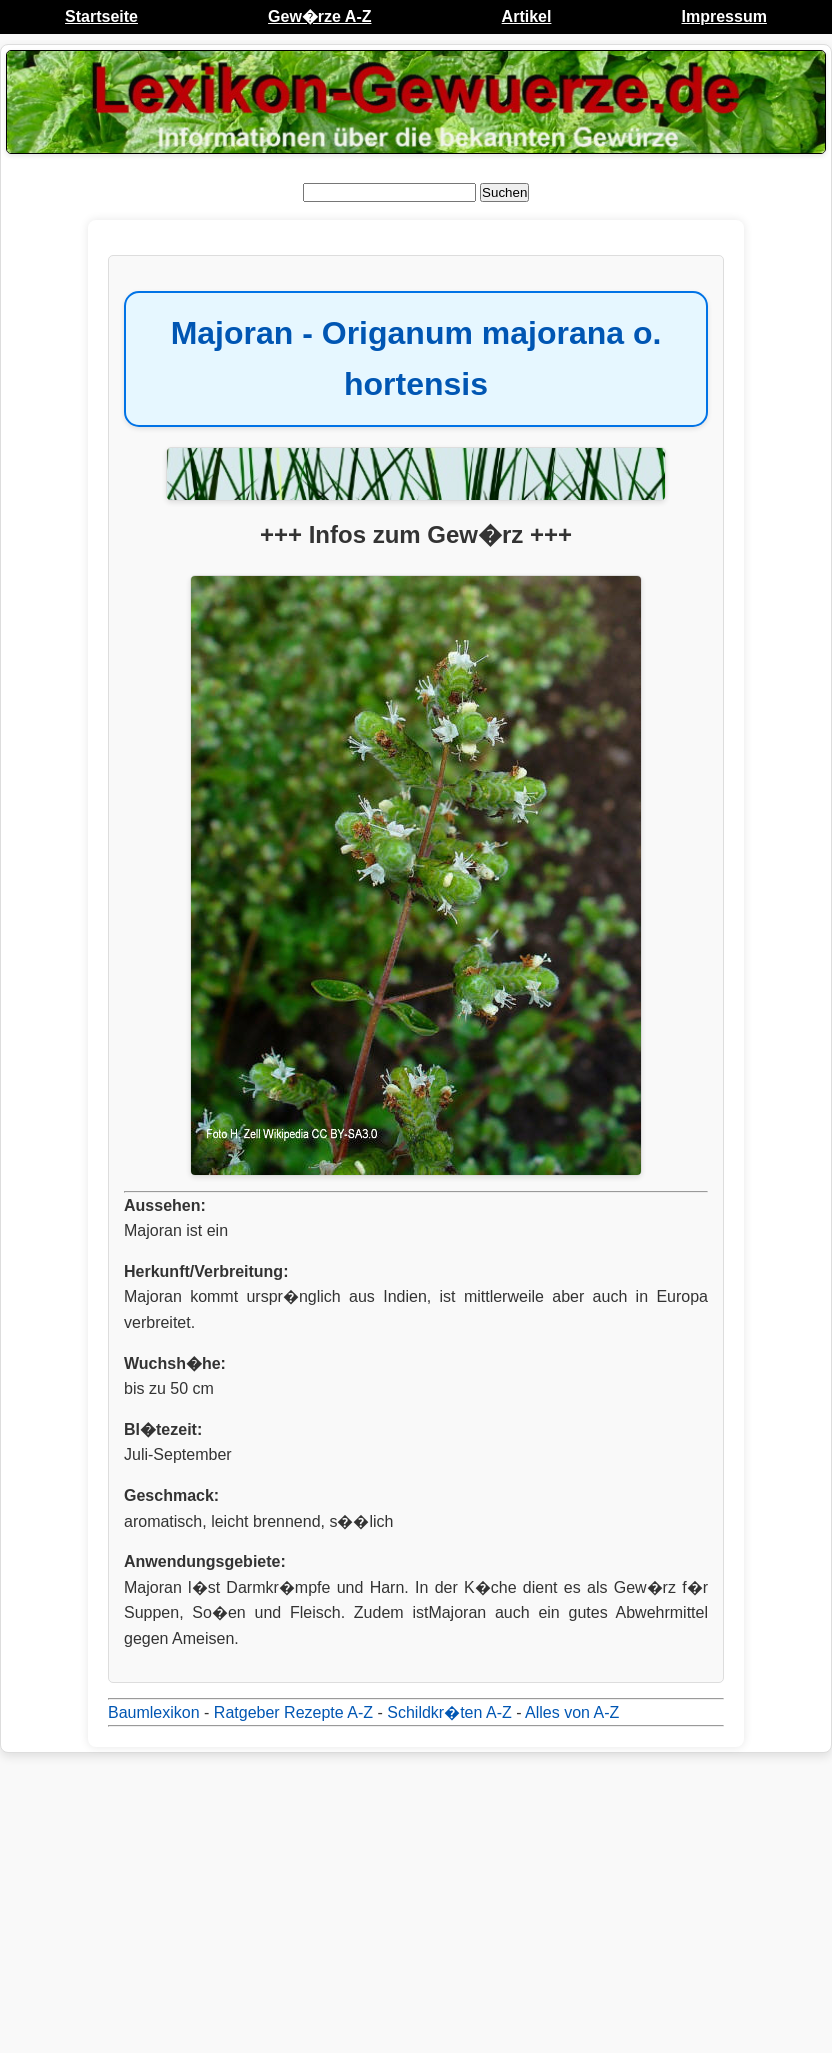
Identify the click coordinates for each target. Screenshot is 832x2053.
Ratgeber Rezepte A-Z (293, 1712)
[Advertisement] (416, 1903)
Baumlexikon (154, 1712)
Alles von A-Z (572, 1712)
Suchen (504, 192)
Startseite (101, 16)
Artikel (527, 16)
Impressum (724, 16)
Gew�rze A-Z (319, 16)
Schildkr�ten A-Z (449, 1712)
